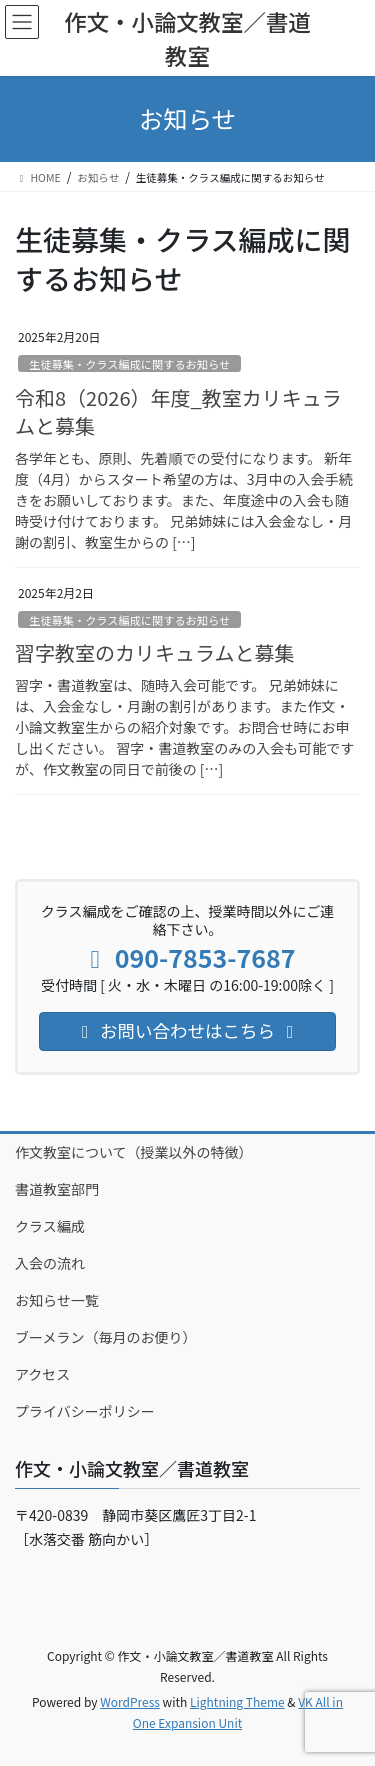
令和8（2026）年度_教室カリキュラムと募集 (178, 411)
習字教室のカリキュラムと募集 (154, 652)
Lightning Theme (237, 1701)
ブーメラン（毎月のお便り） (105, 1337)
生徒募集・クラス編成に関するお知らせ (129, 364)
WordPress (130, 1701)
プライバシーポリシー (85, 1411)
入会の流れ (50, 1263)
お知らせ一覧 (57, 1300)
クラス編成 (50, 1226)
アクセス (42, 1374)
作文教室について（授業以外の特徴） (134, 1152)
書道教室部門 (57, 1189)
